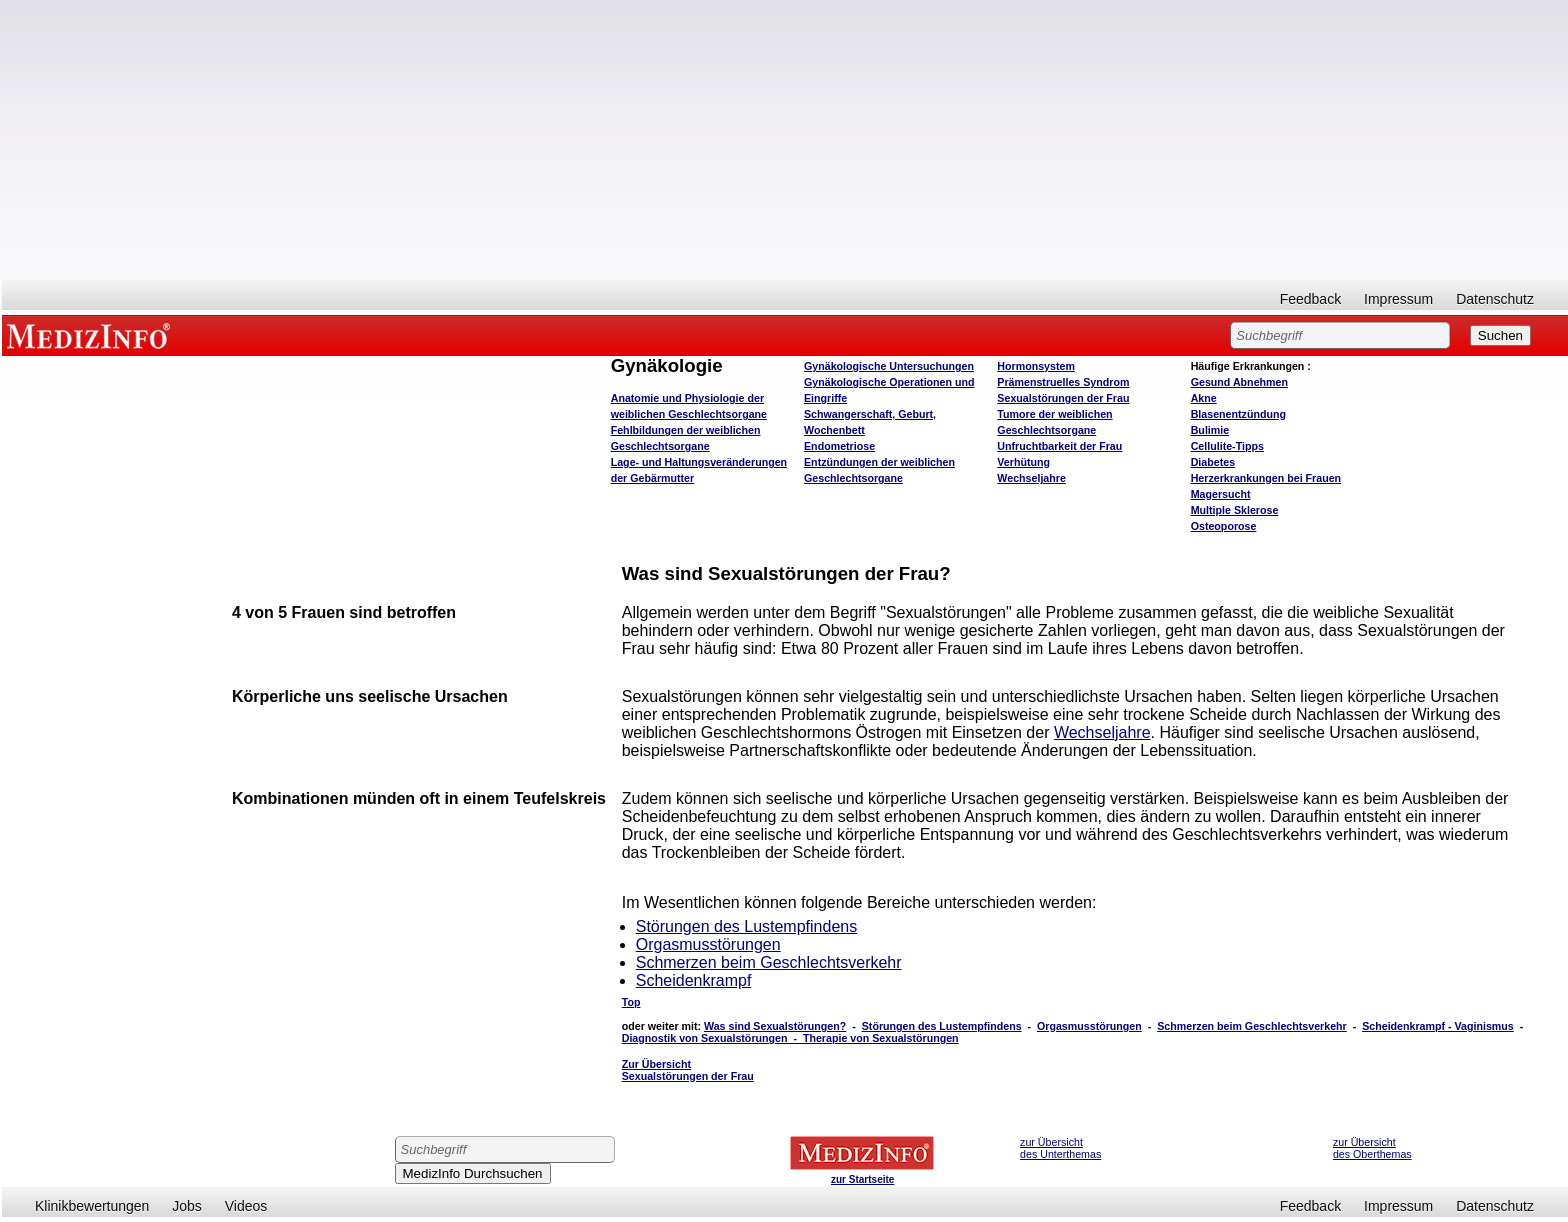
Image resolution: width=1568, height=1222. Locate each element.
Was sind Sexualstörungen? (775, 1026)
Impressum (1398, 299)
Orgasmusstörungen (708, 944)
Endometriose (839, 446)
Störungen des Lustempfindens (746, 926)
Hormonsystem (1036, 366)
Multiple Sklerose (1235, 510)
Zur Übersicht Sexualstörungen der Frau (688, 1070)
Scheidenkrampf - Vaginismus (1438, 1026)
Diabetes (1213, 462)
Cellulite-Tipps (1227, 446)
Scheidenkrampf (694, 980)
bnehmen (1239, 382)
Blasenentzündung (1238, 414)
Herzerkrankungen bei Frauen (1266, 478)
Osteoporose (1224, 526)
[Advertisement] (785, 140)
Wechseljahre (1031, 478)
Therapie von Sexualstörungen (881, 1038)
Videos (246, 1206)
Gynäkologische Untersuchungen (889, 366)
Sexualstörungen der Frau (1063, 398)
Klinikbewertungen (92, 1206)
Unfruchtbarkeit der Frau (1059, 446)
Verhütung (1023, 462)
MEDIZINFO (92, 335)
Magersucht (1221, 494)
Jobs (187, 1206)
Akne (1204, 398)
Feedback (1310, 299)
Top (631, 1002)
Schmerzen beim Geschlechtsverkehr (769, 962)
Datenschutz (1495, 299)
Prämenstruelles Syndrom (1063, 382)
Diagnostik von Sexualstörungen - (712, 1038)
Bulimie (1210, 430)
